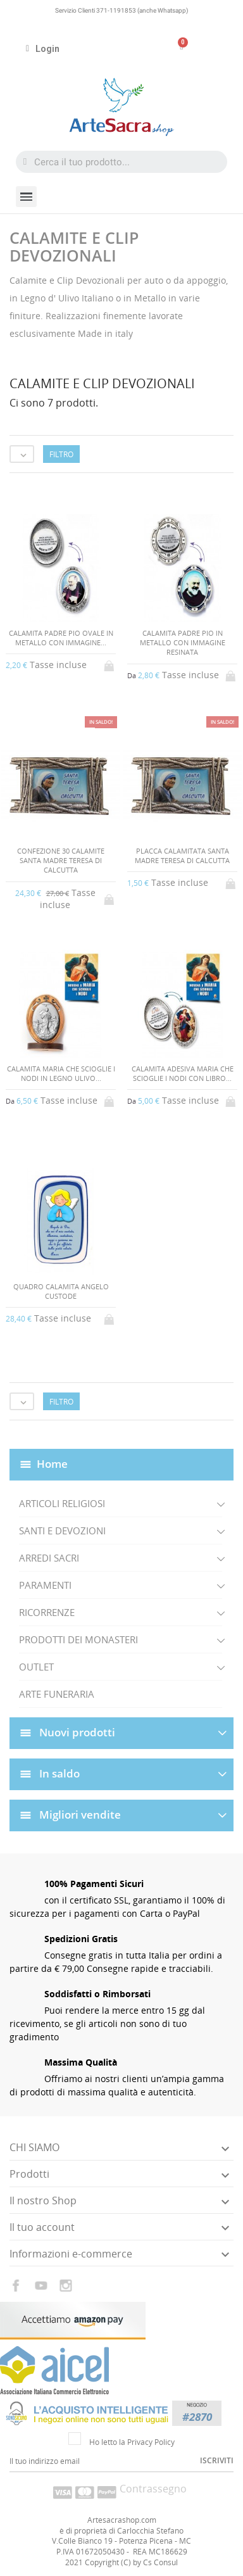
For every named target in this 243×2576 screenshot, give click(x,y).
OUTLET (36, 1666)
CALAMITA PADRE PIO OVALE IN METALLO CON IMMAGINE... (61, 637)
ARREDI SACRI (49, 1557)
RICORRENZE (47, 1612)
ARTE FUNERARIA (56, 1694)
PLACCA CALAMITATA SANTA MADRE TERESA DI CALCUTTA (182, 855)
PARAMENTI (45, 1585)
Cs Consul (160, 2562)
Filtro (61, 454)
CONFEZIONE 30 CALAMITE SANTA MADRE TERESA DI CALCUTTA (60, 860)
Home (52, 1463)
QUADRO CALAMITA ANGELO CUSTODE (61, 1291)
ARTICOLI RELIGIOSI (62, 1503)
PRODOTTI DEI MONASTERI (78, 1639)
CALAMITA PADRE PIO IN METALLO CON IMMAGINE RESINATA (182, 642)
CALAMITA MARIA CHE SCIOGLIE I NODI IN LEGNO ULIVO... (61, 1073)
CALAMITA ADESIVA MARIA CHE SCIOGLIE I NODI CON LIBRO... (183, 1073)
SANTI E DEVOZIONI (62, 1530)
